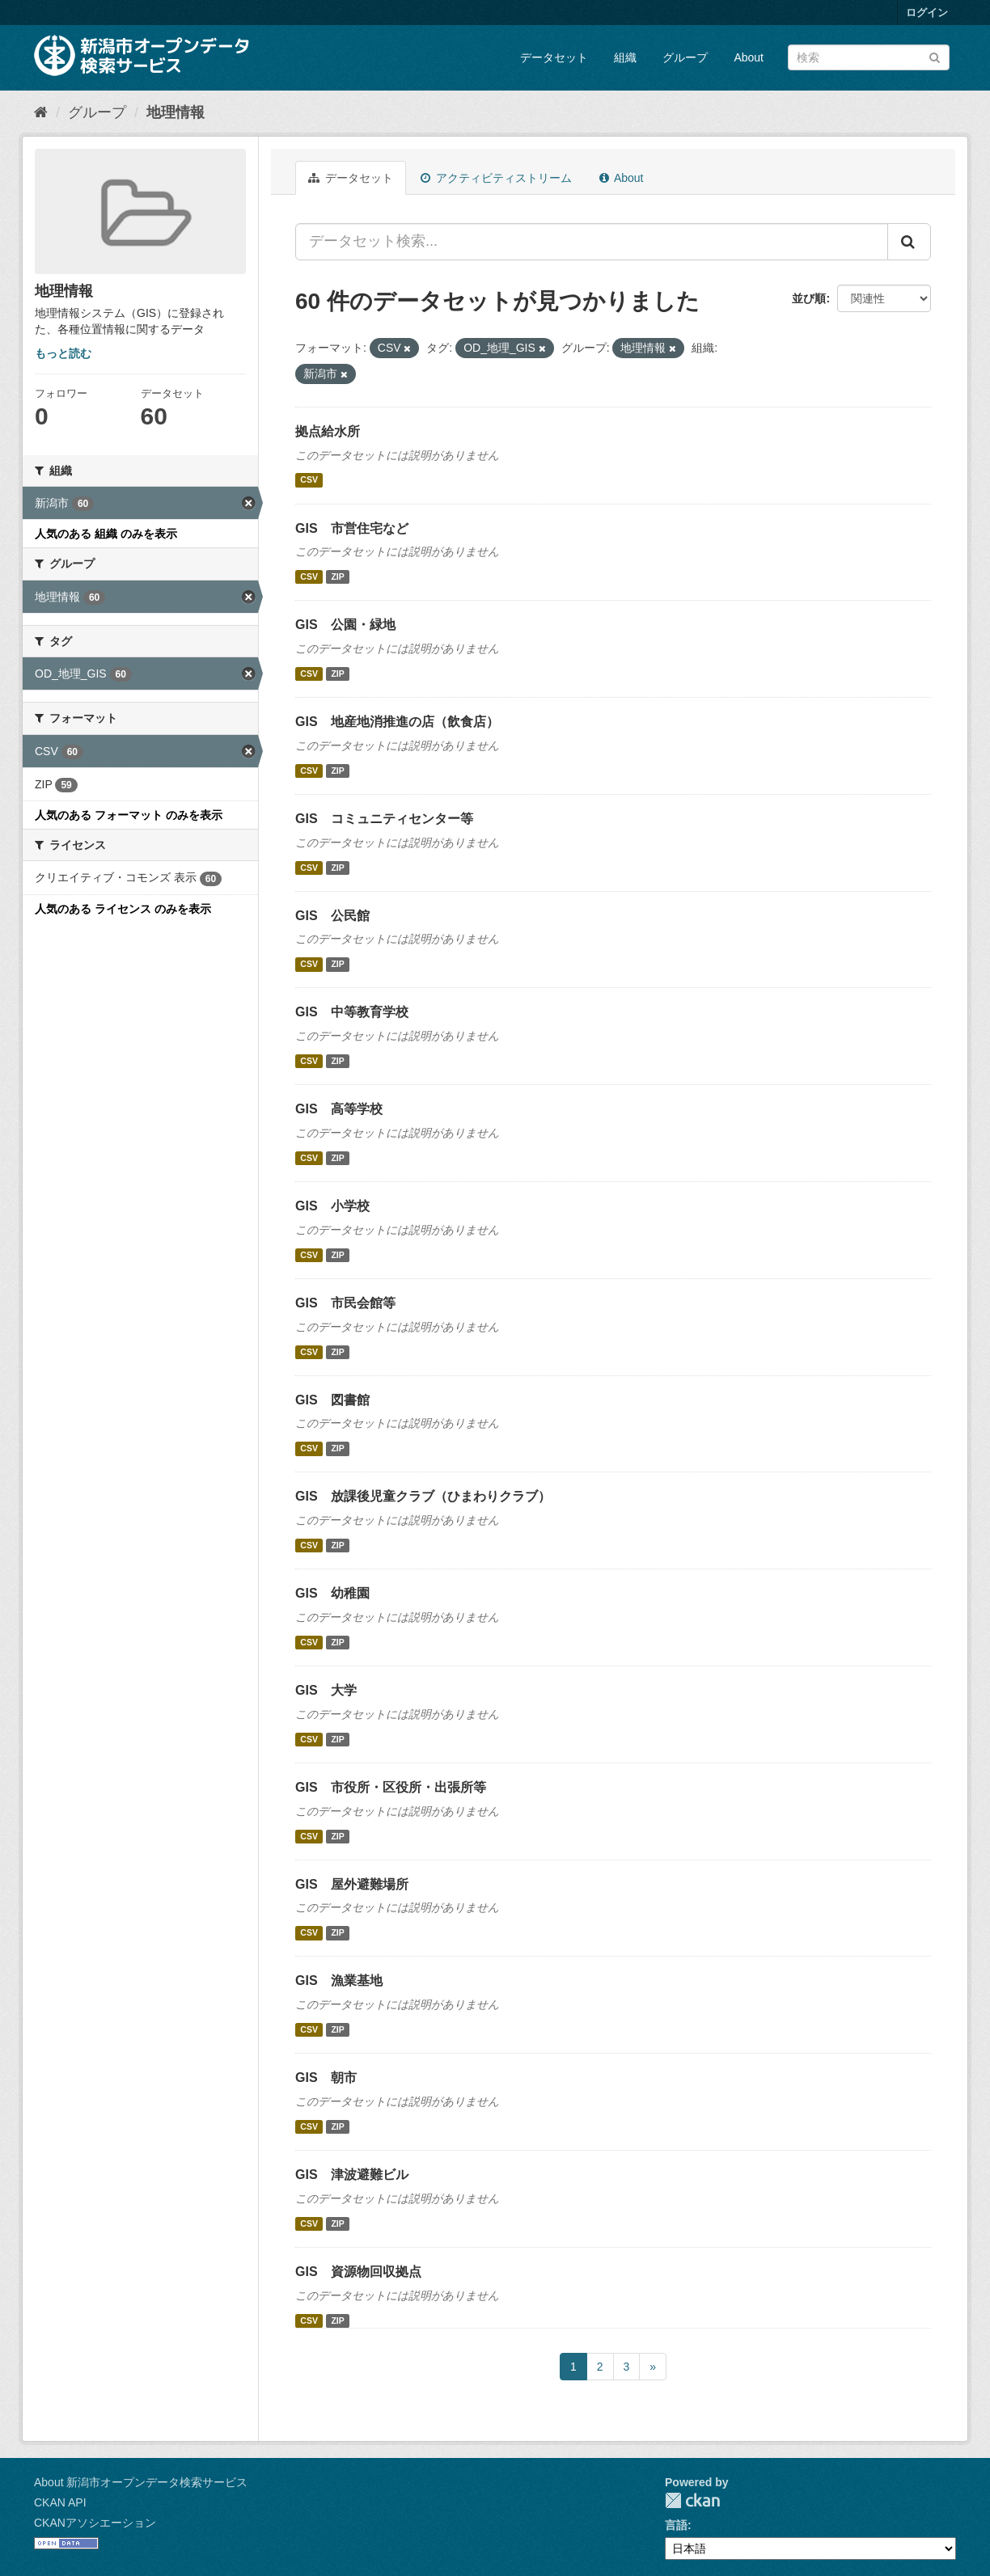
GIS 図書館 (332, 1400)
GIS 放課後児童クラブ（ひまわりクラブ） (423, 1496)
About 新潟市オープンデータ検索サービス (141, 2482)
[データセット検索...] (591, 241)
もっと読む (63, 353)
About (749, 57)
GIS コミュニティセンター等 (384, 819)
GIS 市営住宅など (351, 528)
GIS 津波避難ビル (351, 2174)
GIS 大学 (326, 1690)
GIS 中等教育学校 (351, 1012)
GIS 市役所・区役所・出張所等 (390, 1787)
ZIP (337, 576)
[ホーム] (41, 112)
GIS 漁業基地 (339, 1980)
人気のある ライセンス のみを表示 (123, 908)
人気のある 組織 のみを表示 (106, 533)
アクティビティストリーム (496, 177)
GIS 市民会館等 (345, 1303)
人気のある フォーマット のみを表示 (128, 815)
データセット (554, 57)
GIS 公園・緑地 (345, 624)
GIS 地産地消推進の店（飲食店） (397, 721)
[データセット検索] (869, 57)
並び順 (809, 298)
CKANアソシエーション (95, 2522)
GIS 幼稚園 (332, 1593)
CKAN (692, 2500)
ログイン (927, 12)
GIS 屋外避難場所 (351, 1884)
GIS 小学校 (332, 1206)
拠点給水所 (327, 431)
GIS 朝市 (326, 2077)
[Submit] (934, 56)
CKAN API (60, 2502)
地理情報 (175, 112)
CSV (309, 480)
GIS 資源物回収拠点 (358, 2271)
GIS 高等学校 (339, 1109)
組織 (625, 57)
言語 (676, 2525)
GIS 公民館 (332, 916)
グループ (685, 57)
